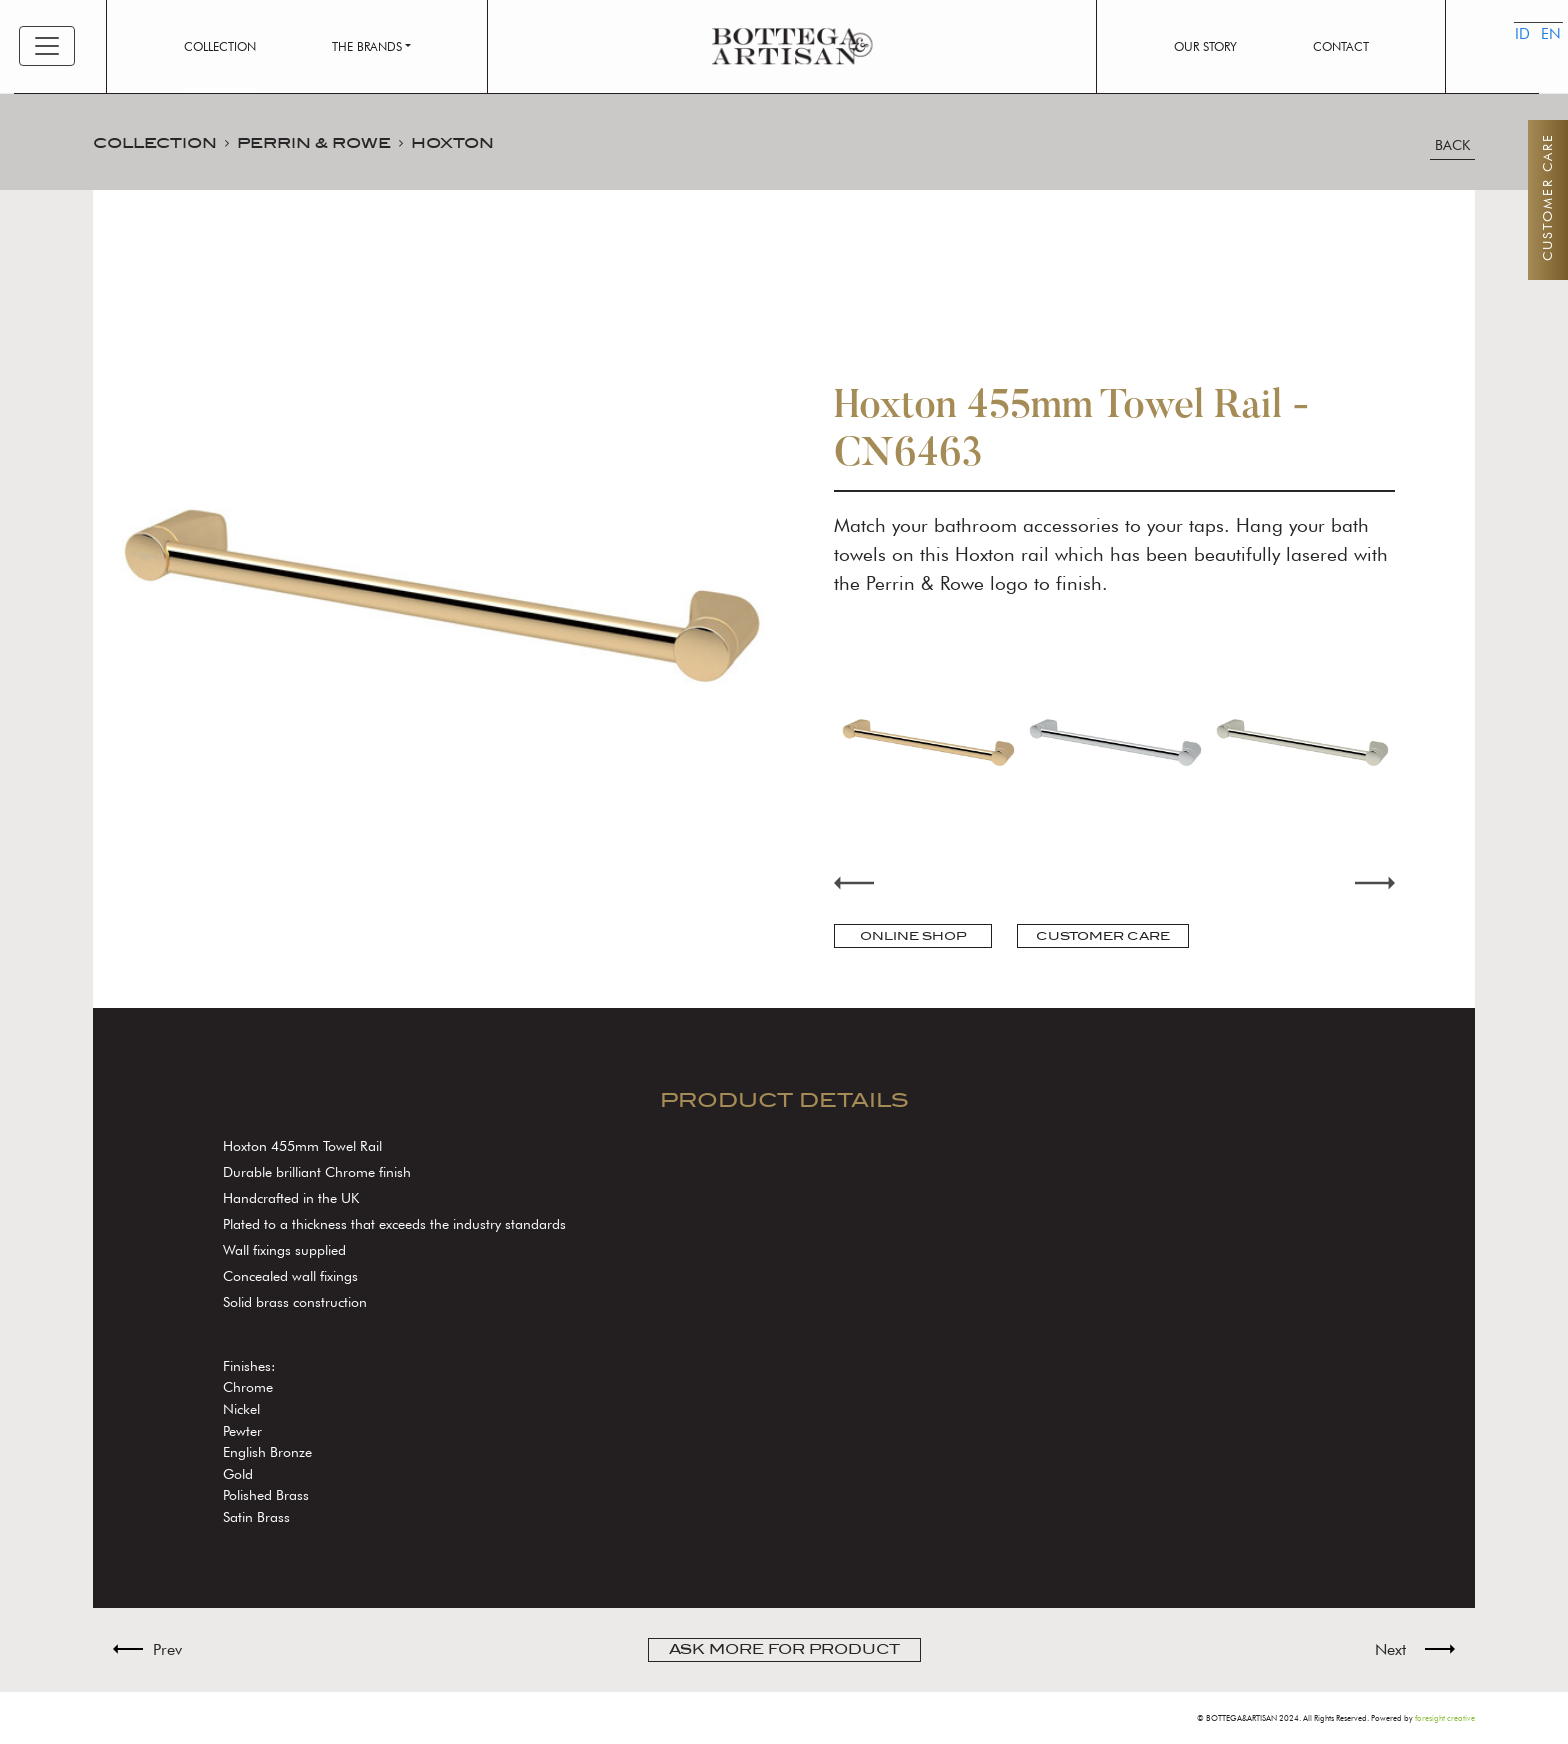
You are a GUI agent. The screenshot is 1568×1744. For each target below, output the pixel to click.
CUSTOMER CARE (1103, 936)
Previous (854, 882)
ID (1508, 65)
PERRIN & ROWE (314, 142)
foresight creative (1445, 1718)
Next (1375, 882)
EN (1532, 65)
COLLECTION (155, 142)
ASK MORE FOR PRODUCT (784, 1649)
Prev (167, 1649)
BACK (1452, 145)
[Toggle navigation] (47, 46)
